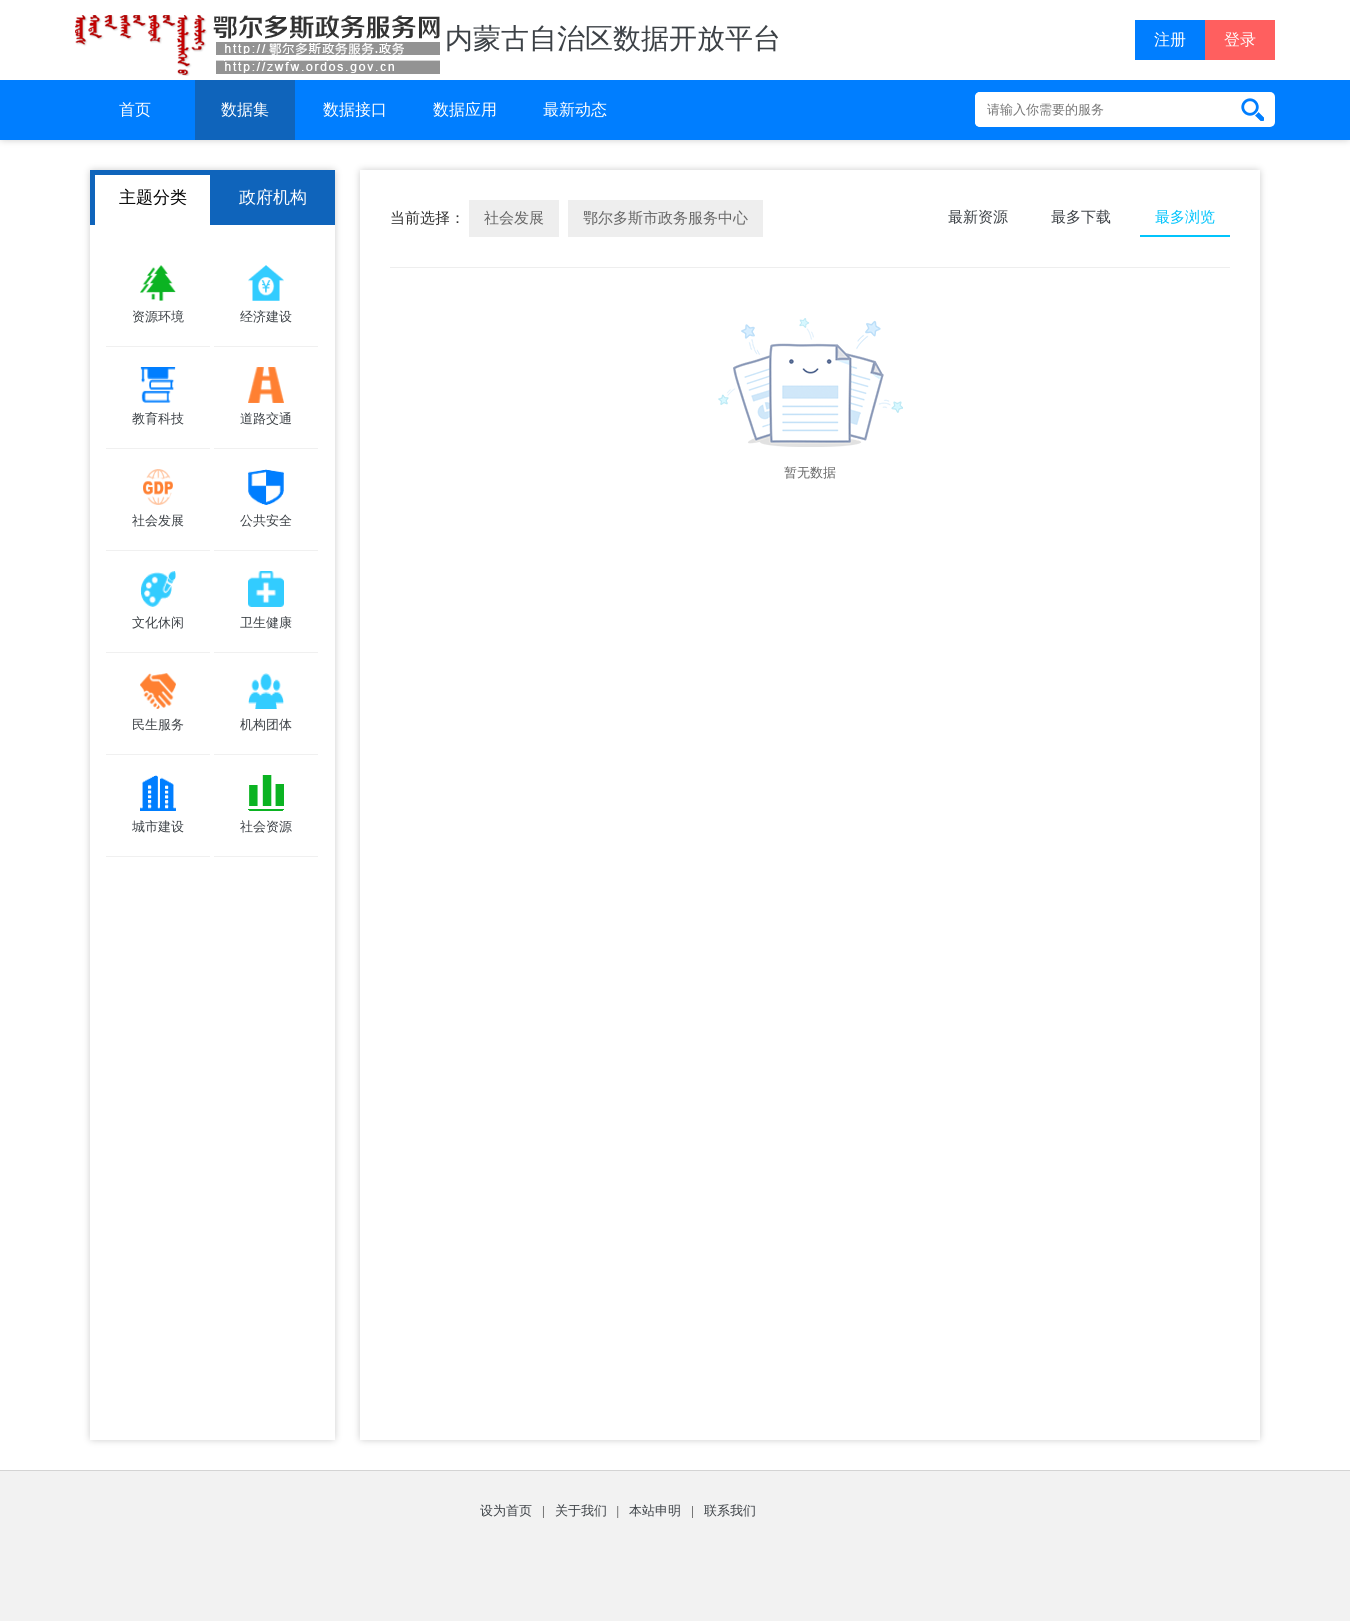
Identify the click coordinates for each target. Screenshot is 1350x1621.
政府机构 (273, 197)
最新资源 (978, 217)
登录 (1240, 39)
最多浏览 (1185, 217)
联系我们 (730, 1510)
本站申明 (655, 1510)
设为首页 (506, 1510)
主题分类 (153, 197)
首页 (135, 109)
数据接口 (355, 109)
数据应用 (465, 109)
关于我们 (581, 1510)
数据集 (245, 109)
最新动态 (575, 109)
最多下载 (1081, 217)
